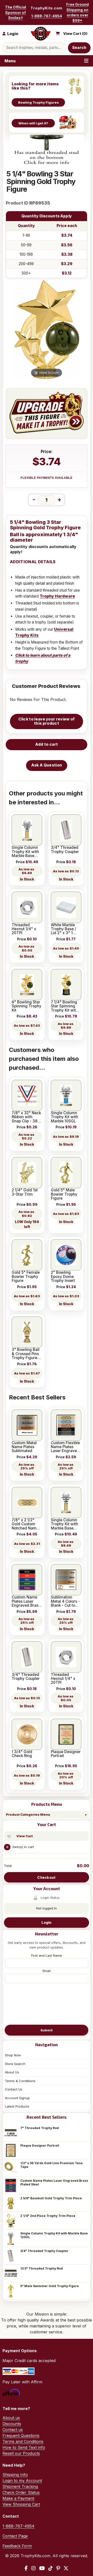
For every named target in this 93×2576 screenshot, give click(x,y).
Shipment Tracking (20, 2486)
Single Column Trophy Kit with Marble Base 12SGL (54, 2235)
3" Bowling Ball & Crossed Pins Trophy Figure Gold (25, 1354)
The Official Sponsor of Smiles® (15, 12)
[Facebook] (26, 2568)
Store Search (15, 2064)
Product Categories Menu (28, 1814)
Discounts (11, 2423)
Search (79, 47)
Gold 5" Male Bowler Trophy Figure (64, 1194)
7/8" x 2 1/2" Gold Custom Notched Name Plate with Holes (26, 1524)
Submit (46, 2030)
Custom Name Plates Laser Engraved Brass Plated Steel (54, 2182)
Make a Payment (18, 2498)
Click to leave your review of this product (46, 721)
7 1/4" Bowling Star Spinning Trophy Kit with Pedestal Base (64, 1006)
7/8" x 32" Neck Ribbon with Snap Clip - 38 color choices (26, 1117)
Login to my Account (22, 2480)
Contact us (12, 2429)
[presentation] (46, 2003)
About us (11, 2417)
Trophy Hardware (57, 596)
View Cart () (75, 33)
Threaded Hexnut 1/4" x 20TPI (24, 929)
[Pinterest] (58, 2568)
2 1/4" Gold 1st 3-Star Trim (25, 1192)
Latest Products (17, 2106)
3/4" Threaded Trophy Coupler (44, 2251)
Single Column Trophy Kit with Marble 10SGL (64, 1117)
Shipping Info (15, 2474)
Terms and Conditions (22, 2441)
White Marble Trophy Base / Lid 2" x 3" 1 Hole (63, 929)
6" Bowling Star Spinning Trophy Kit (26, 1006)
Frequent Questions (20, 2435)
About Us (12, 2072)
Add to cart (46, 744)
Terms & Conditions (20, 2081)
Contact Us (13, 2089)
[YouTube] (42, 2568)
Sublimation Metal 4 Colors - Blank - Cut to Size (65, 1601)
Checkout (46, 1877)
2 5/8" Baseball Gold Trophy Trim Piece (51, 2198)
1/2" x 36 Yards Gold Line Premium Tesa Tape (51, 2165)
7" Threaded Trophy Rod (39, 2128)
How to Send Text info (23, 2447)
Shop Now (13, 2055)
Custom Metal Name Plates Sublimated (24, 1447)
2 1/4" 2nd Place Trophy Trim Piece (47, 2216)
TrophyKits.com (46, 8)
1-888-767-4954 (46, 16)
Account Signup (17, 2098)
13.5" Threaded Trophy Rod (41, 2268)
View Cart (24, 1836)
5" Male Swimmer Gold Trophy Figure (49, 2286)
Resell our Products (21, 2453)
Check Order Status (21, 2492)
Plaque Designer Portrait (39, 2145)
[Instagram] (33, 2568)
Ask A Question (46, 765)
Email (47, 1971)
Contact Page (15, 2535)
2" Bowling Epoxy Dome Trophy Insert (63, 1277)
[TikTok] (50, 2568)
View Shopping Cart (21, 2504)
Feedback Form (17, 2545)
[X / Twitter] (65, 2568)
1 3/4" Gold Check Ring (22, 1754)
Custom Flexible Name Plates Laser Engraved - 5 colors (65, 1447)
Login (46, 1922)
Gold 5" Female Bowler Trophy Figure (26, 1277)
